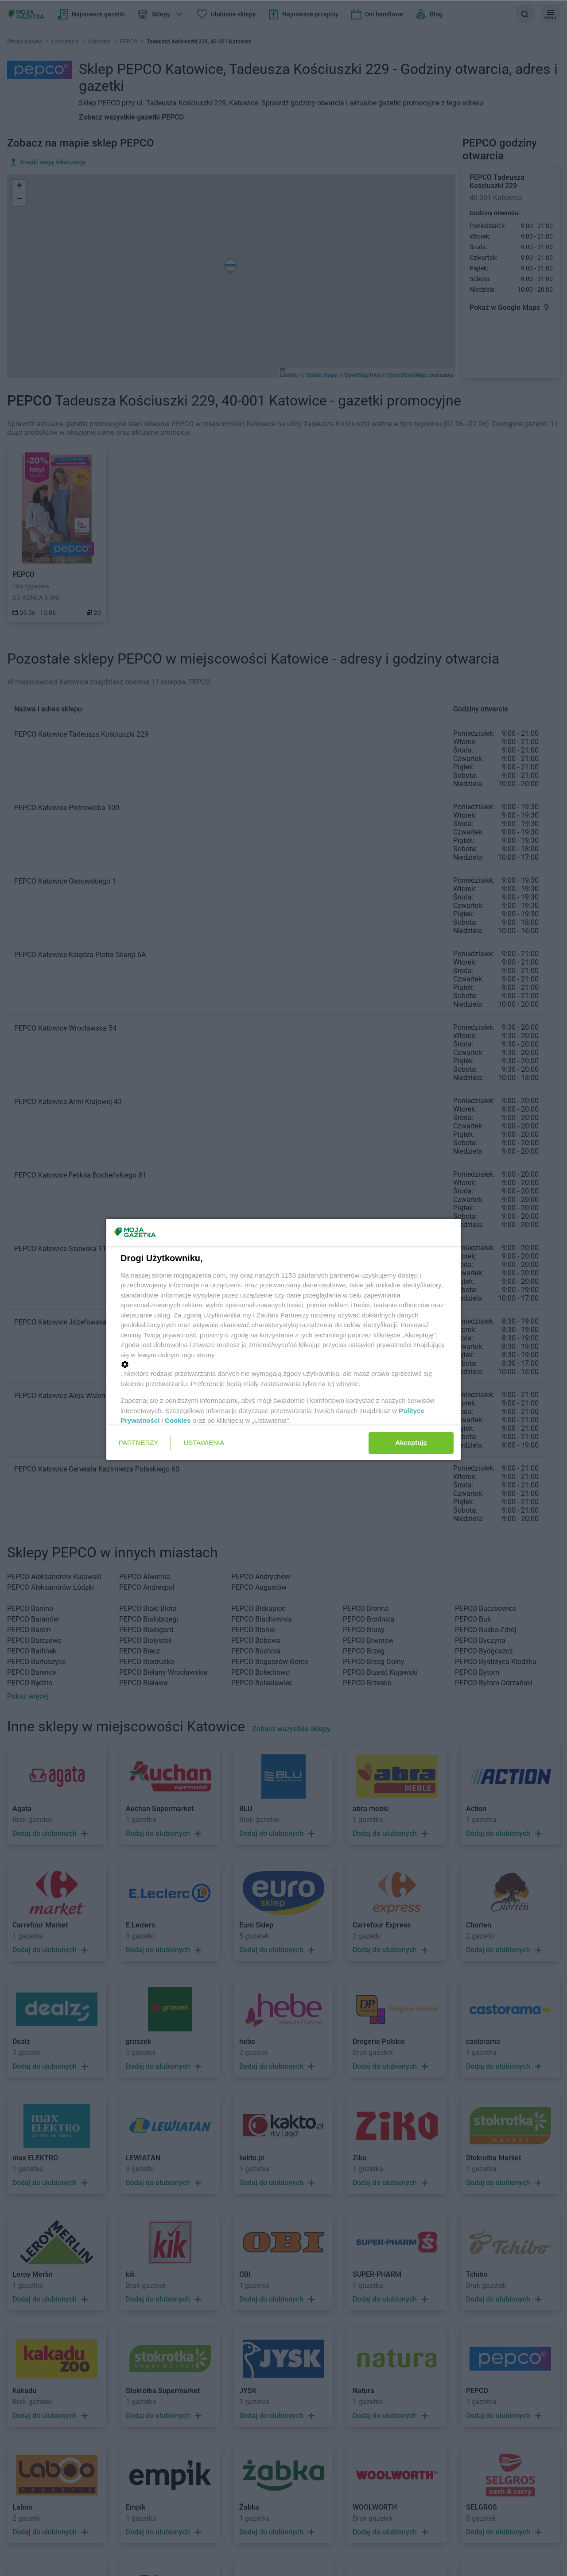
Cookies (177, 1420)
